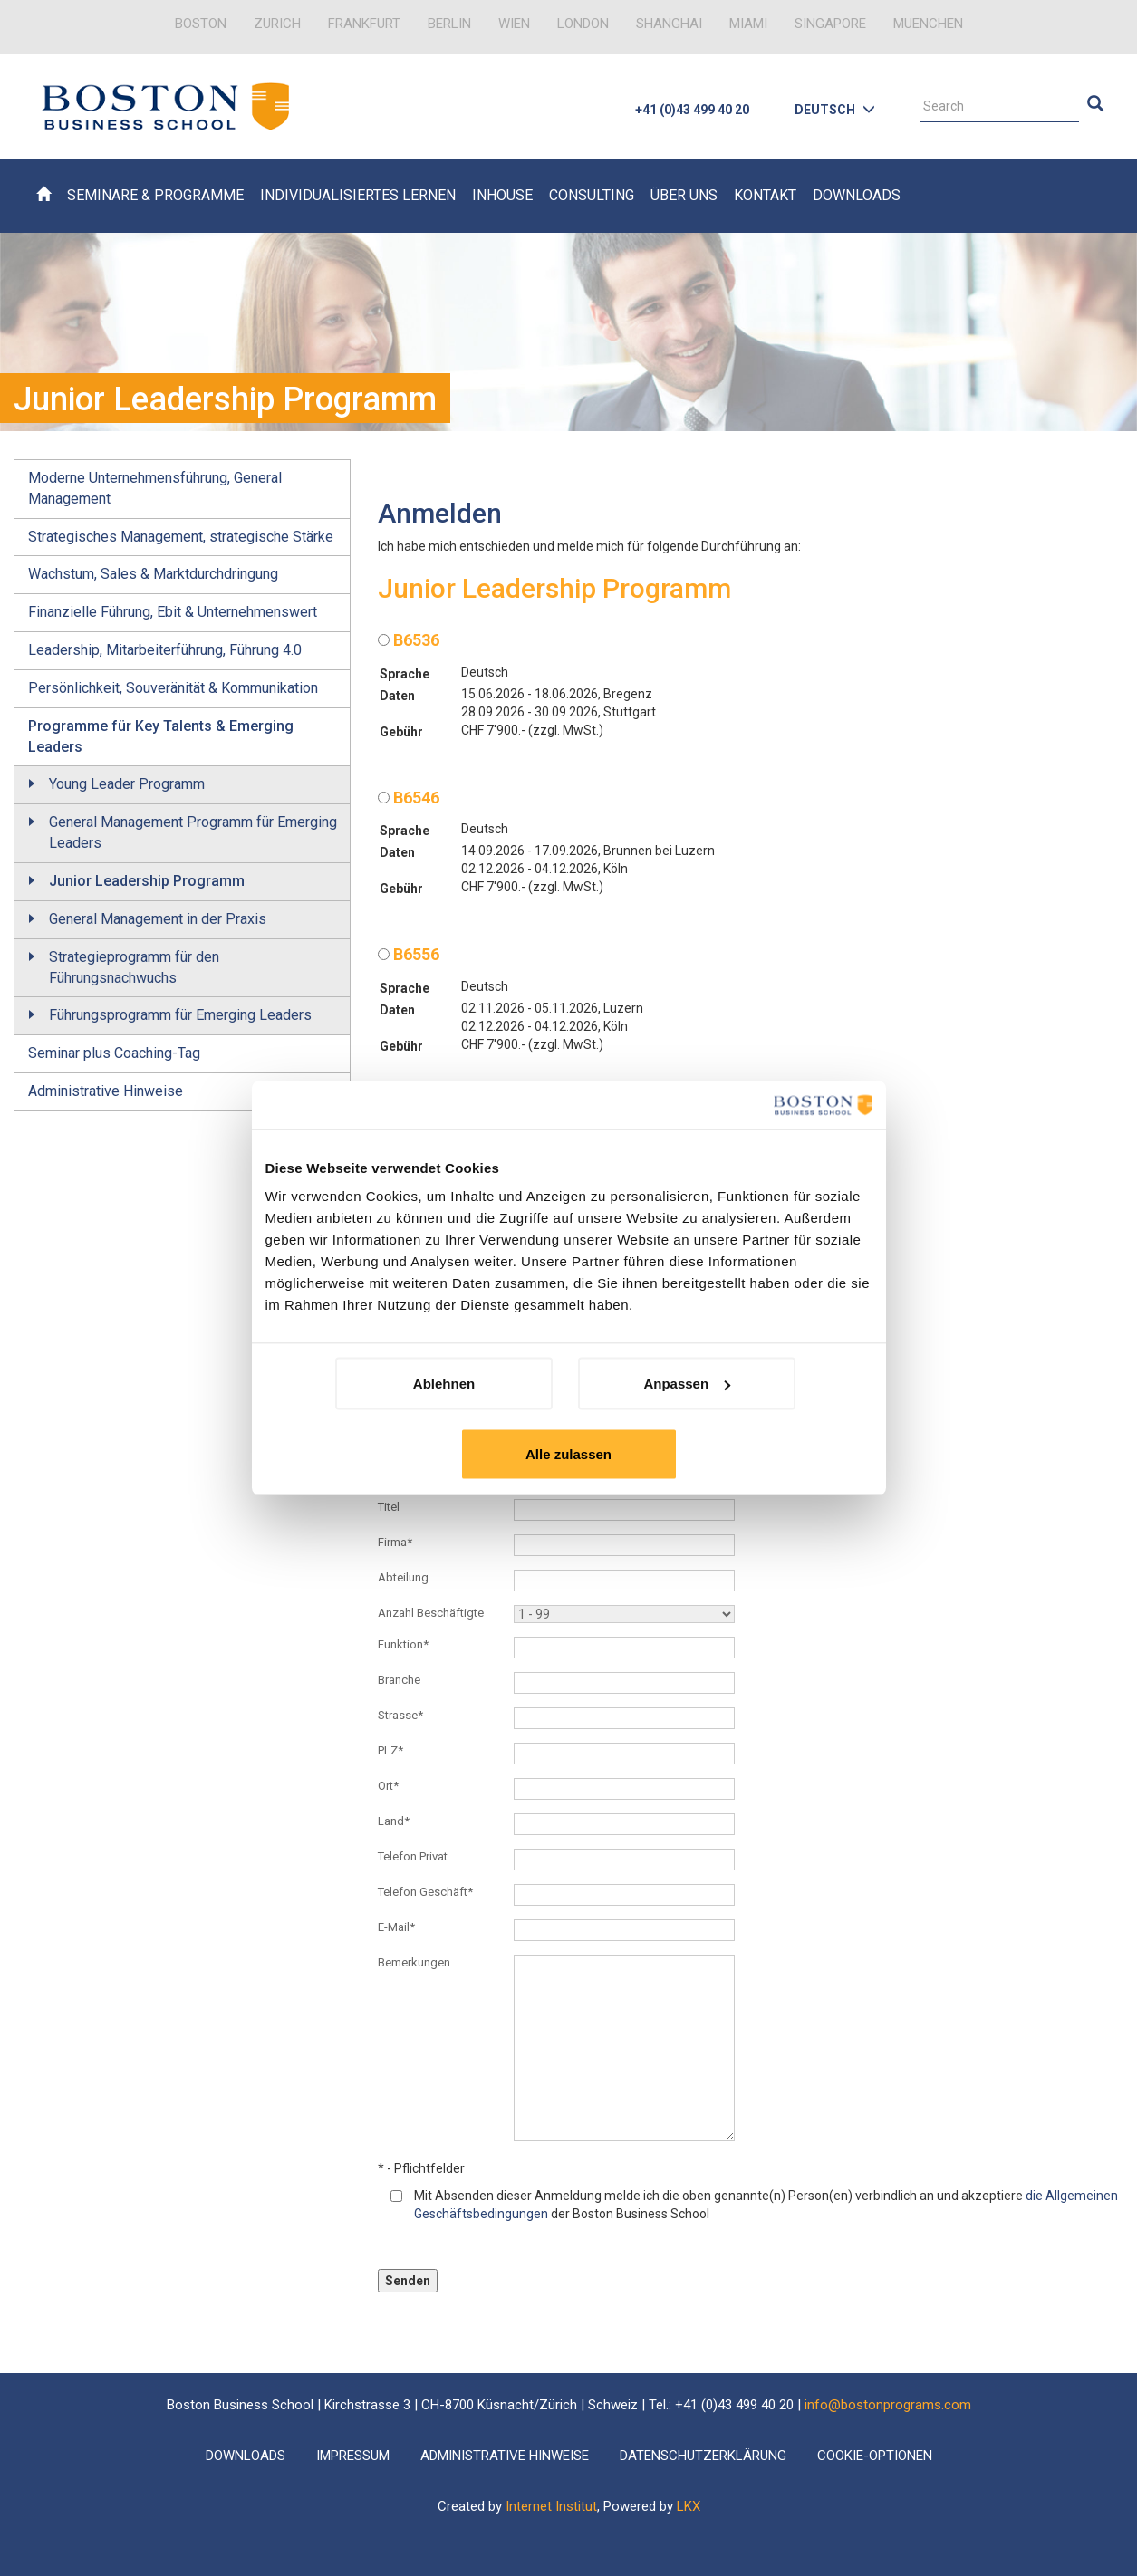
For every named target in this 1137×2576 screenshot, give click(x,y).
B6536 (408, 639)
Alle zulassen (568, 1454)
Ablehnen (444, 1383)
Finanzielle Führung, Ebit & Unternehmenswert (172, 611)
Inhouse (502, 195)
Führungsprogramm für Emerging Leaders (180, 1015)
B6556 (408, 954)
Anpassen (686, 1383)
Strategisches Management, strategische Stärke (180, 536)
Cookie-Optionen (874, 2455)
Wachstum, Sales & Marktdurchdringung (153, 573)
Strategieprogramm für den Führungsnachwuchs (134, 967)
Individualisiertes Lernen (358, 195)
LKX (688, 2506)
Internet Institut (551, 2506)
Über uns (684, 195)
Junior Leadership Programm (147, 880)
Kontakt (765, 195)
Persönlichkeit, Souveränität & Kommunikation (173, 688)
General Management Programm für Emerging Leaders (193, 832)
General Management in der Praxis (157, 919)
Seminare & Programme (155, 195)
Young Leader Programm (127, 784)
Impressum (353, 2455)
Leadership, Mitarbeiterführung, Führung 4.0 (165, 649)
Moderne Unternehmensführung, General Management (155, 488)
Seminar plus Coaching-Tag (114, 1053)
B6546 (408, 797)
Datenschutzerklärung (703, 2455)
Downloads (857, 195)
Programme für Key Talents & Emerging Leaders (161, 736)
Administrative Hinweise (105, 1091)
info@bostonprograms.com (888, 2405)
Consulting (591, 195)
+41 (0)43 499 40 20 (692, 109)
